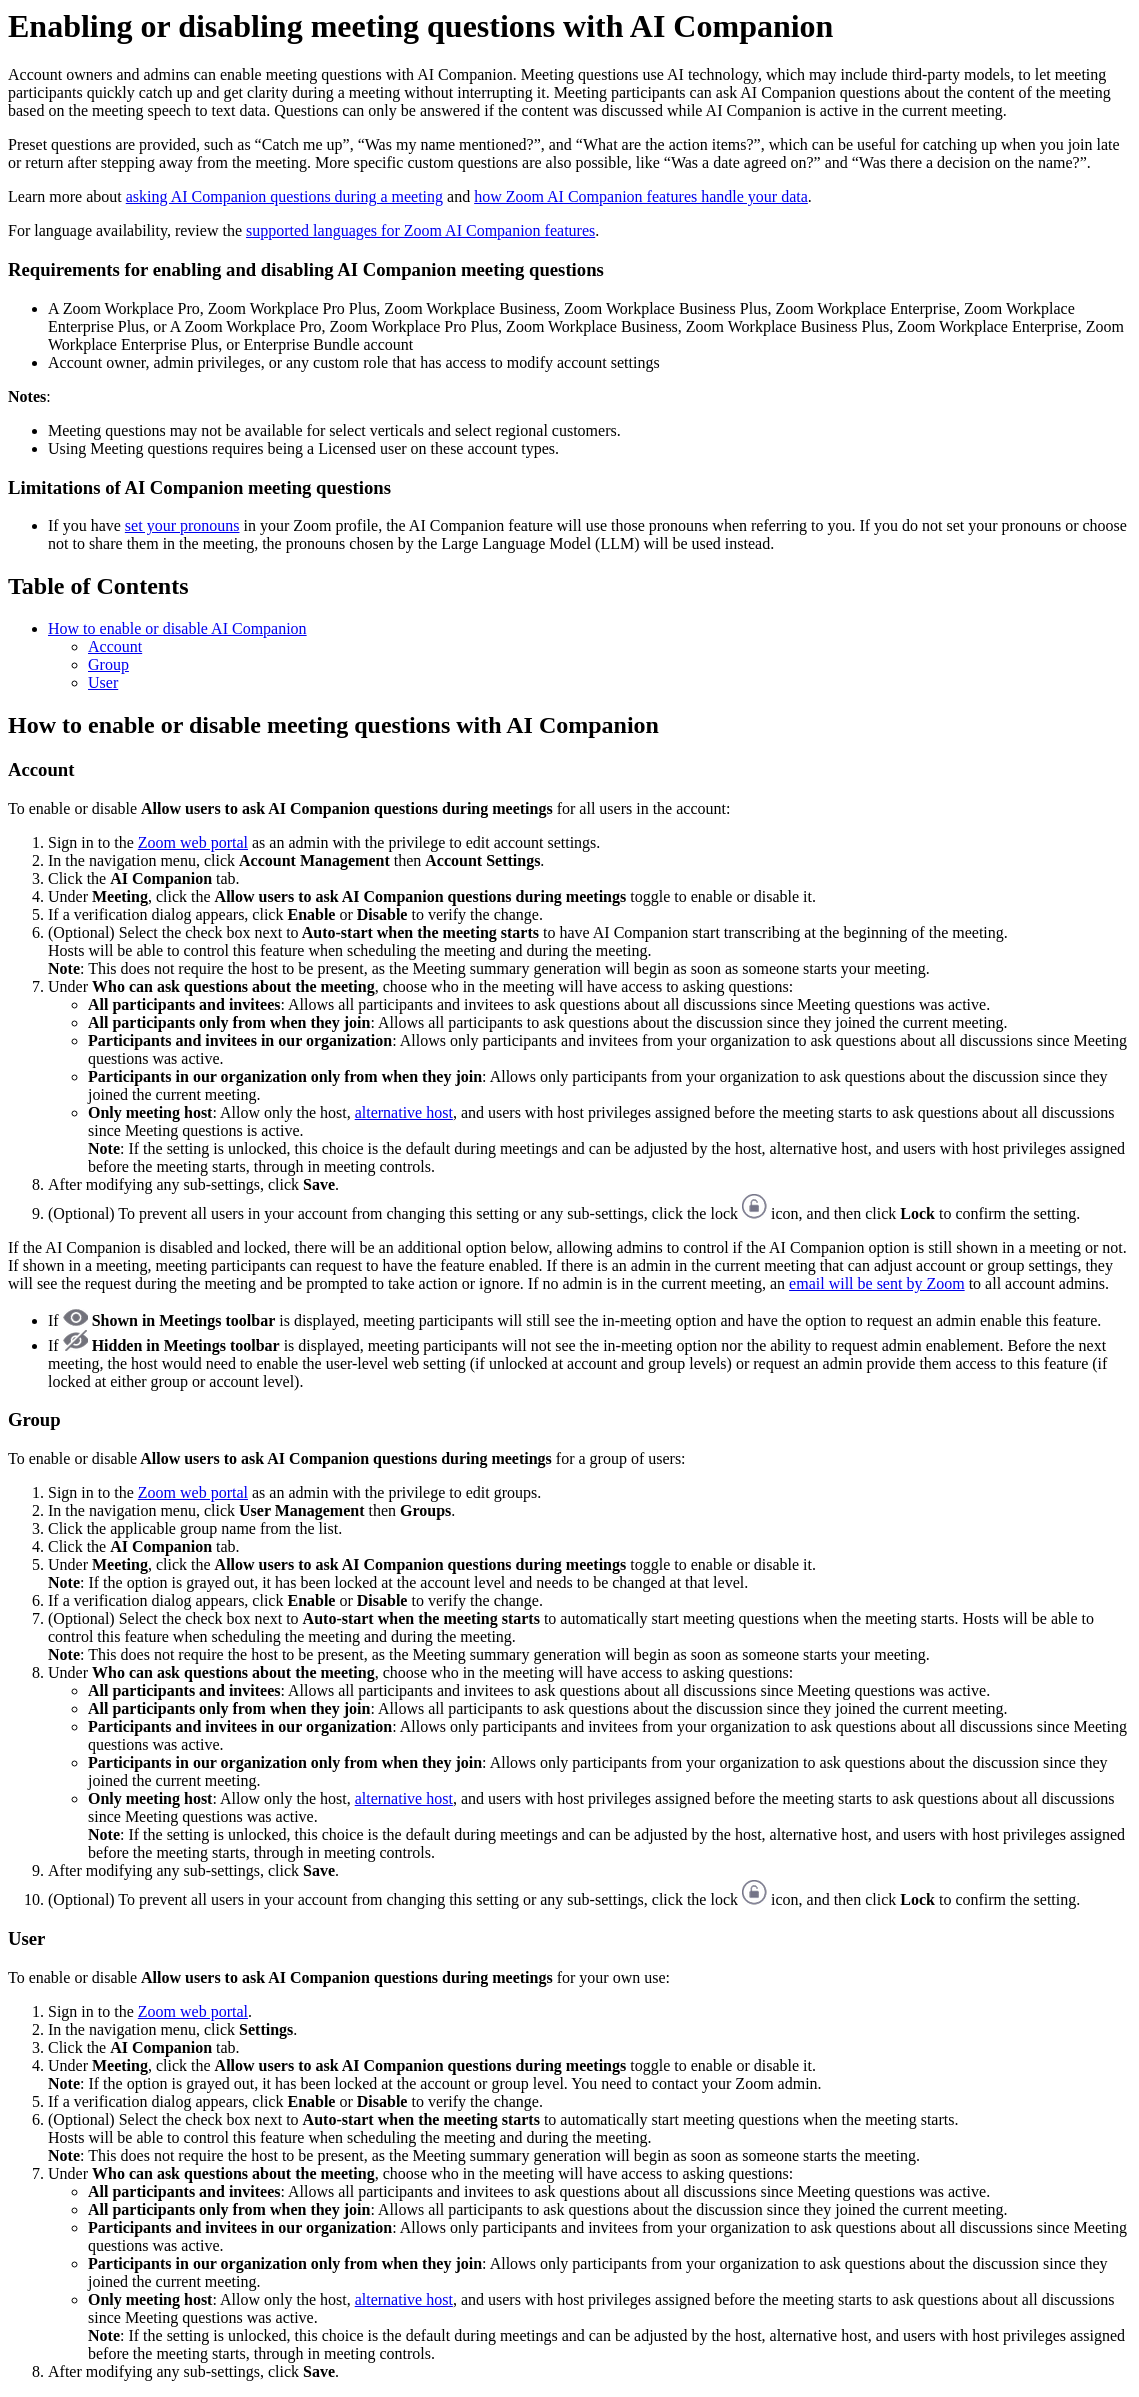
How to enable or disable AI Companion (177, 628)
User (103, 682)
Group (108, 664)
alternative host (404, 1112)
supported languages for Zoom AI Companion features (420, 230)
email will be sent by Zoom (877, 1283)
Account (115, 646)
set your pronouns (182, 525)
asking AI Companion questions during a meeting (284, 196)
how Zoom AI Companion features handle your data (641, 196)
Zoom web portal (193, 842)
